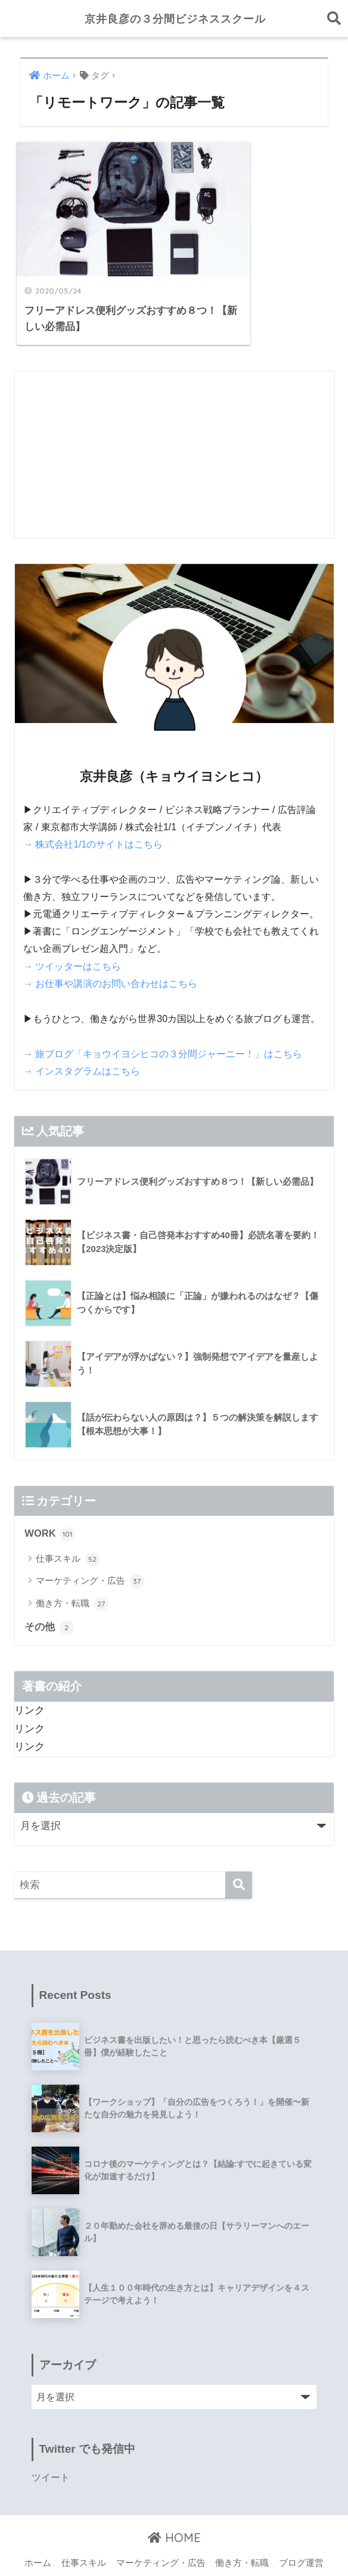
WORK (49, 1497)
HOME (174, 2500)
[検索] (238, 1848)
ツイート (51, 2441)
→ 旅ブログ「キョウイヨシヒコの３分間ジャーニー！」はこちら (162, 1017)
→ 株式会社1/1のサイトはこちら (93, 808)
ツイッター (237, 2544)
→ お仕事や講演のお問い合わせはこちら (110, 948)
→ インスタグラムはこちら (81, 1034)
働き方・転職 (72, 1567)
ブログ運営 (301, 2526)
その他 (49, 1591)
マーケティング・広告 (90, 1544)
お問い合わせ (179, 2544)
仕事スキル (67, 1522)
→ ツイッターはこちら (72, 931)
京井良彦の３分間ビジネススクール (175, 18)
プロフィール (115, 2544)
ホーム (37, 2526)
